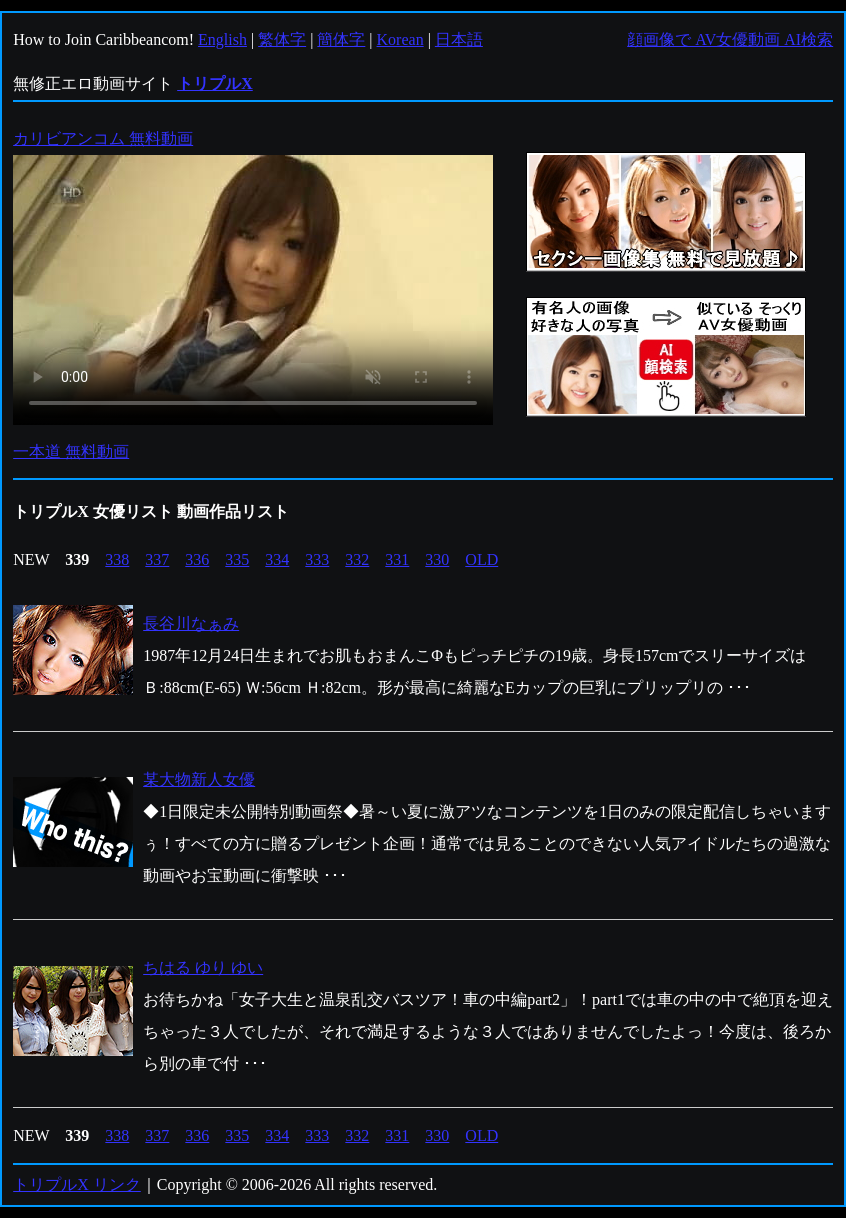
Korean (400, 39)
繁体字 (282, 39)
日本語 (459, 39)
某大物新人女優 (199, 779)
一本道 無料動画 (71, 451)
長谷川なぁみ (191, 623)
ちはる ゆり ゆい (203, 967)
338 (117, 559)
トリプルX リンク (77, 1184)
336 (197, 559)
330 (437, 559)
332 (357, 559)
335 (237, 559)
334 (277, 559)
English (222, 39)
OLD (481, 559)
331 (397, 559)
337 (157, 559)
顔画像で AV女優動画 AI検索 (730, 39)
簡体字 (341, 39)
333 (317, 559)
